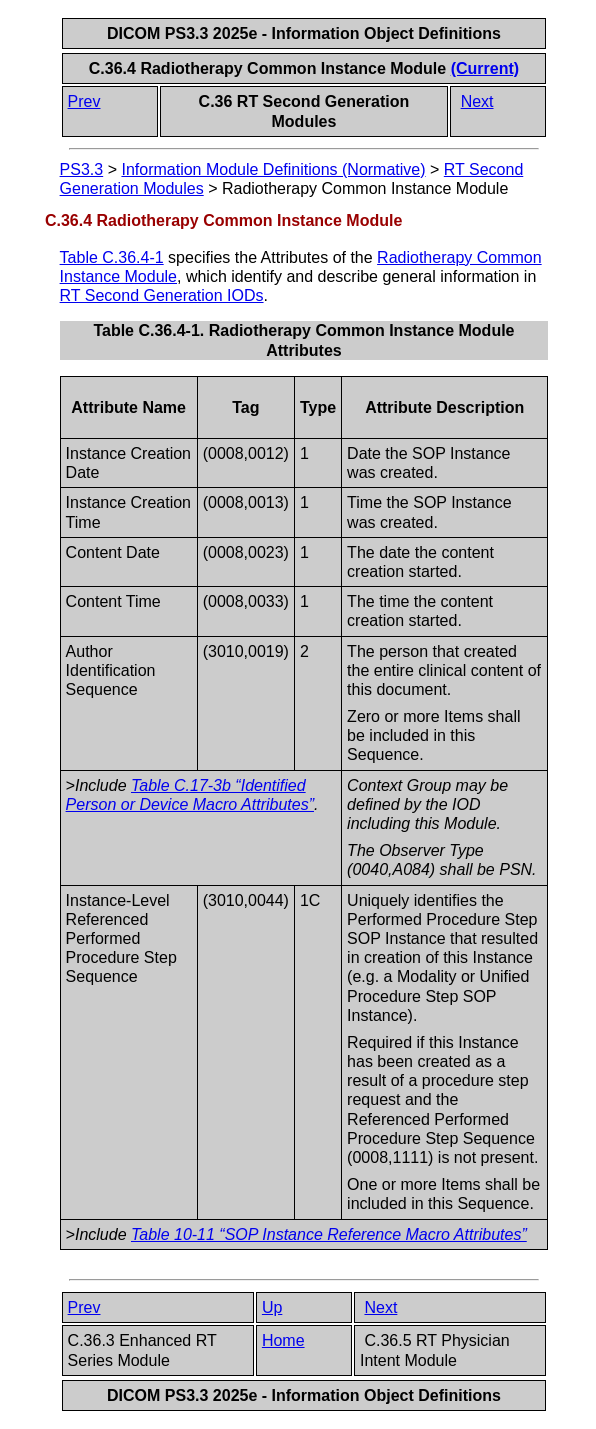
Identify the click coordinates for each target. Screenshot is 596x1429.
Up (272, 1307)
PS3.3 (82, 169)
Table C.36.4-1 (112, 257)
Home (283, 1340)
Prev (84, 101)
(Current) (485, 68)
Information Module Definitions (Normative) (273, 169)
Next (477, 101)
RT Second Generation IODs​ (162, 295)
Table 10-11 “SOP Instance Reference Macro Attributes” (329, 1234)
